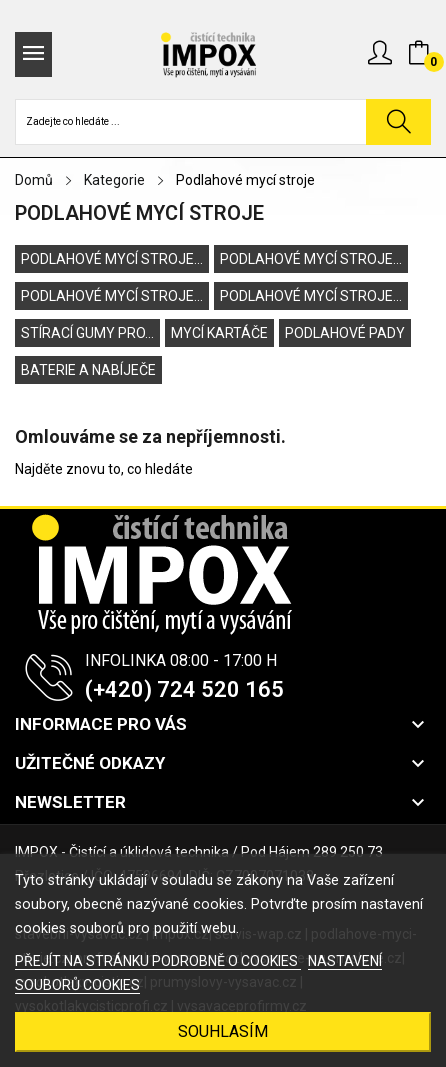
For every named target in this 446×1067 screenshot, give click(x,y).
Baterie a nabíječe (88, 370)
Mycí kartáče (219, 333)
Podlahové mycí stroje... (112, 259)
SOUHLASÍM (223, 1031)
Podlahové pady (345, 333)
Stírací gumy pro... (87, 333)
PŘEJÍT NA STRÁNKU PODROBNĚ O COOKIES (158, 961)
